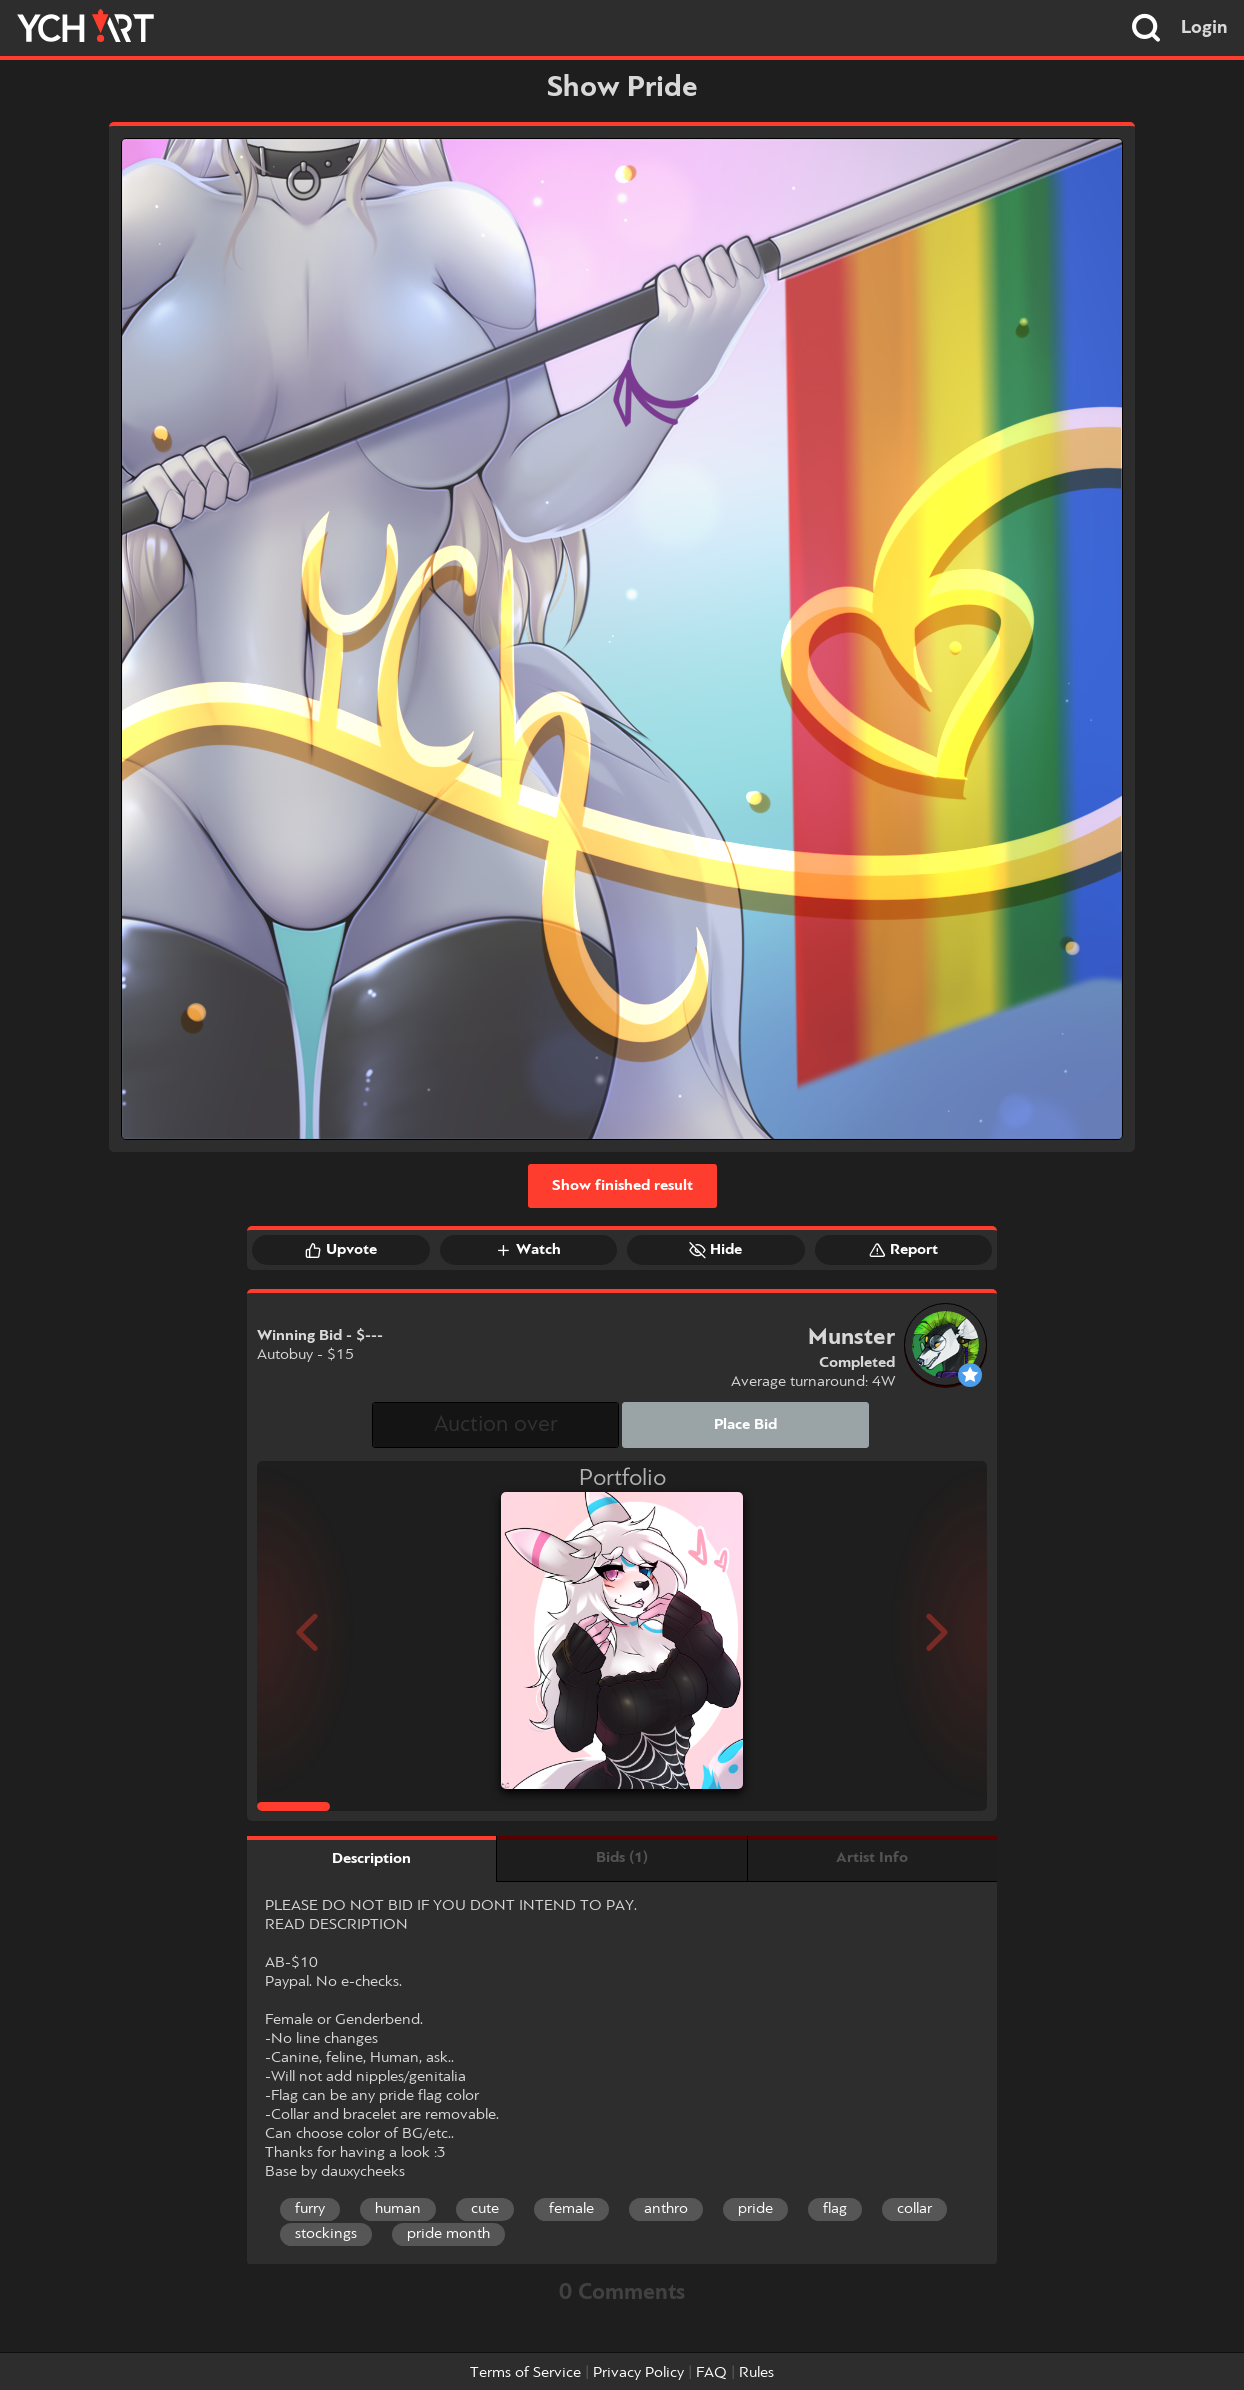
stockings (326, 2234)
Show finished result (622, 1186)
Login (1204, 28)
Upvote (341, 1250)
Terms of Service (525, 2373)
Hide (715, 1250)
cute (485, 2209)
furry (310, 2209)
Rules (756, 2373)
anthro (666, 2209)
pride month (448, 2234)
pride (755, 2209)
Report (903, 1250)
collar (914, 2209)
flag (835, 2209)
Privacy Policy (638, 2373)
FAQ (711, 2373)
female (571, 2209)
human (398, 2209)
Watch (528, 1250)
